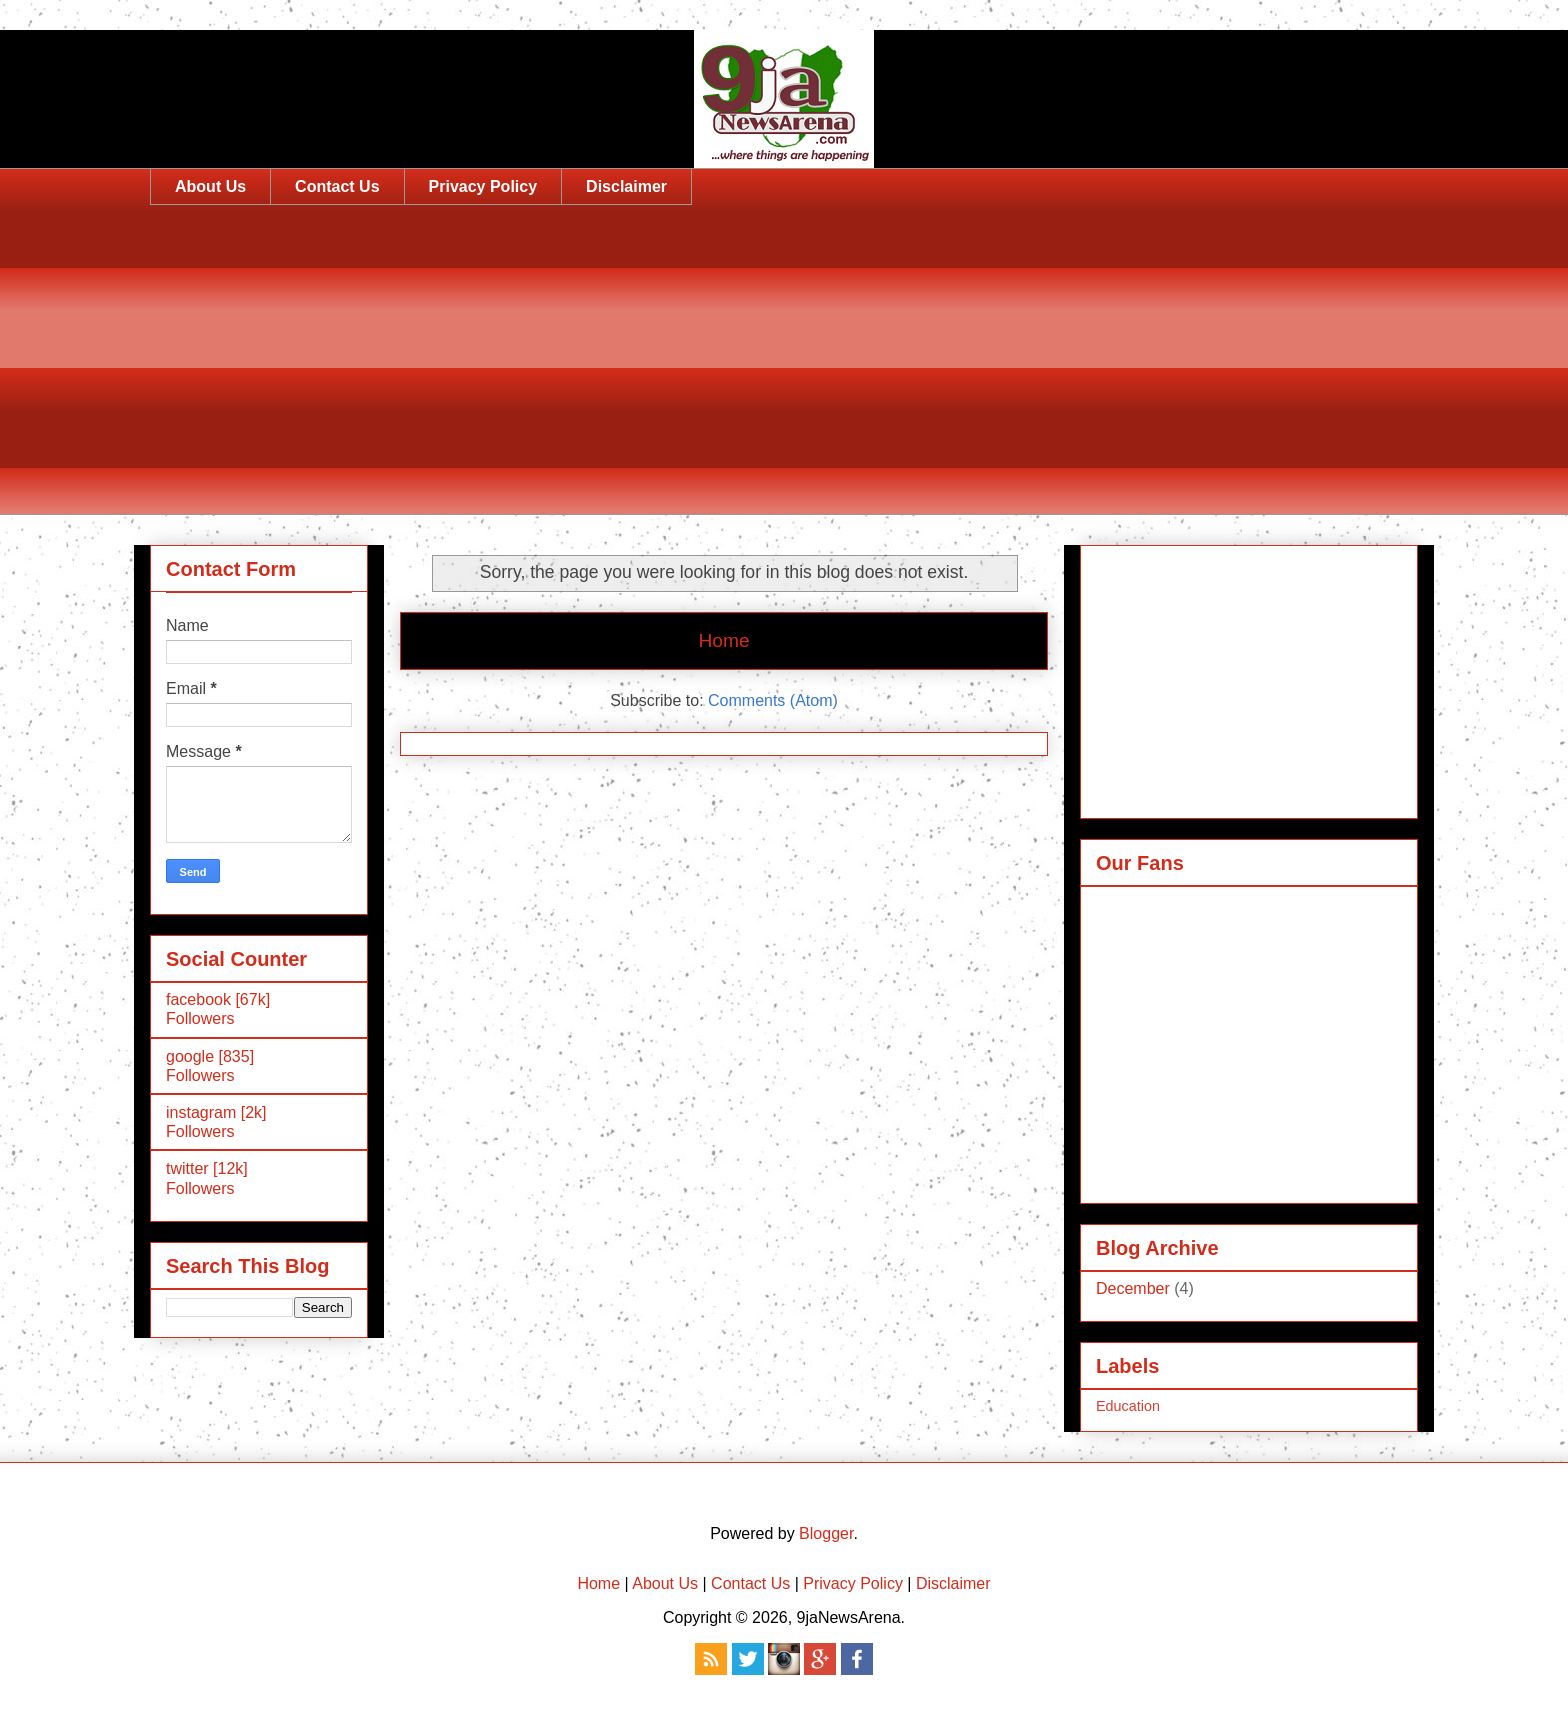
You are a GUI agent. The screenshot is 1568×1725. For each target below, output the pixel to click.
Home (723, 640)
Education (1128, 1406)
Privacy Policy (483, 186)
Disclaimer (626, 186)
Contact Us (337, 186)
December (1133, 1288)
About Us (210, 186)
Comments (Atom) (773, 700)
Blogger (826, 1533)
